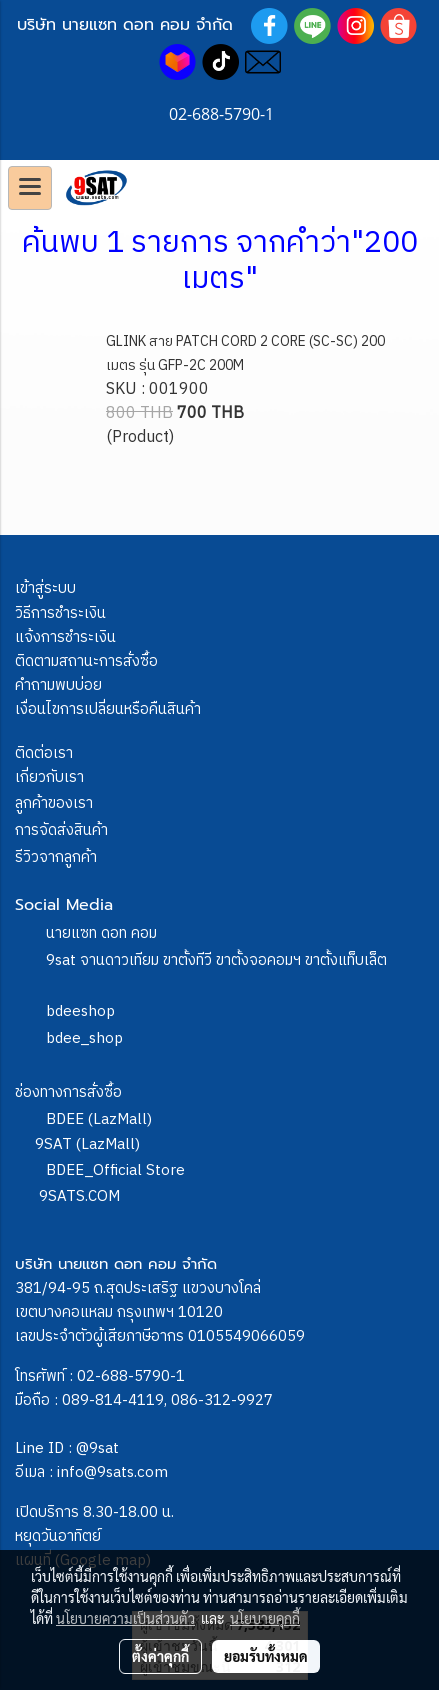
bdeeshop (80, 1011)
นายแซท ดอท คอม (101, 933)
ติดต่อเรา (44, 753)
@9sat (97, 1448)
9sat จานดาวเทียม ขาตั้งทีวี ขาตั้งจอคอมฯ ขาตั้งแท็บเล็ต (216, 960)
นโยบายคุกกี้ (265, 1618)
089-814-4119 (113, 1400)
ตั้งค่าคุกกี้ (160, 1656)
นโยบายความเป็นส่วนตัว (125, 1618)
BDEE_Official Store (115, 1170)
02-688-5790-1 (131, 1376)
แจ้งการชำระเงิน (65, 637)
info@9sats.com (112, 1472)
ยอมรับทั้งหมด (266, 1656)
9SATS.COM (79, 1196)
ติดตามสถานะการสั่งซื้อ (86, 661)
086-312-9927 (222, 1400)
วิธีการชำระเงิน (60, 613)
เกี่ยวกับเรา (49, 777)
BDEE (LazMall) (99, 1119)
